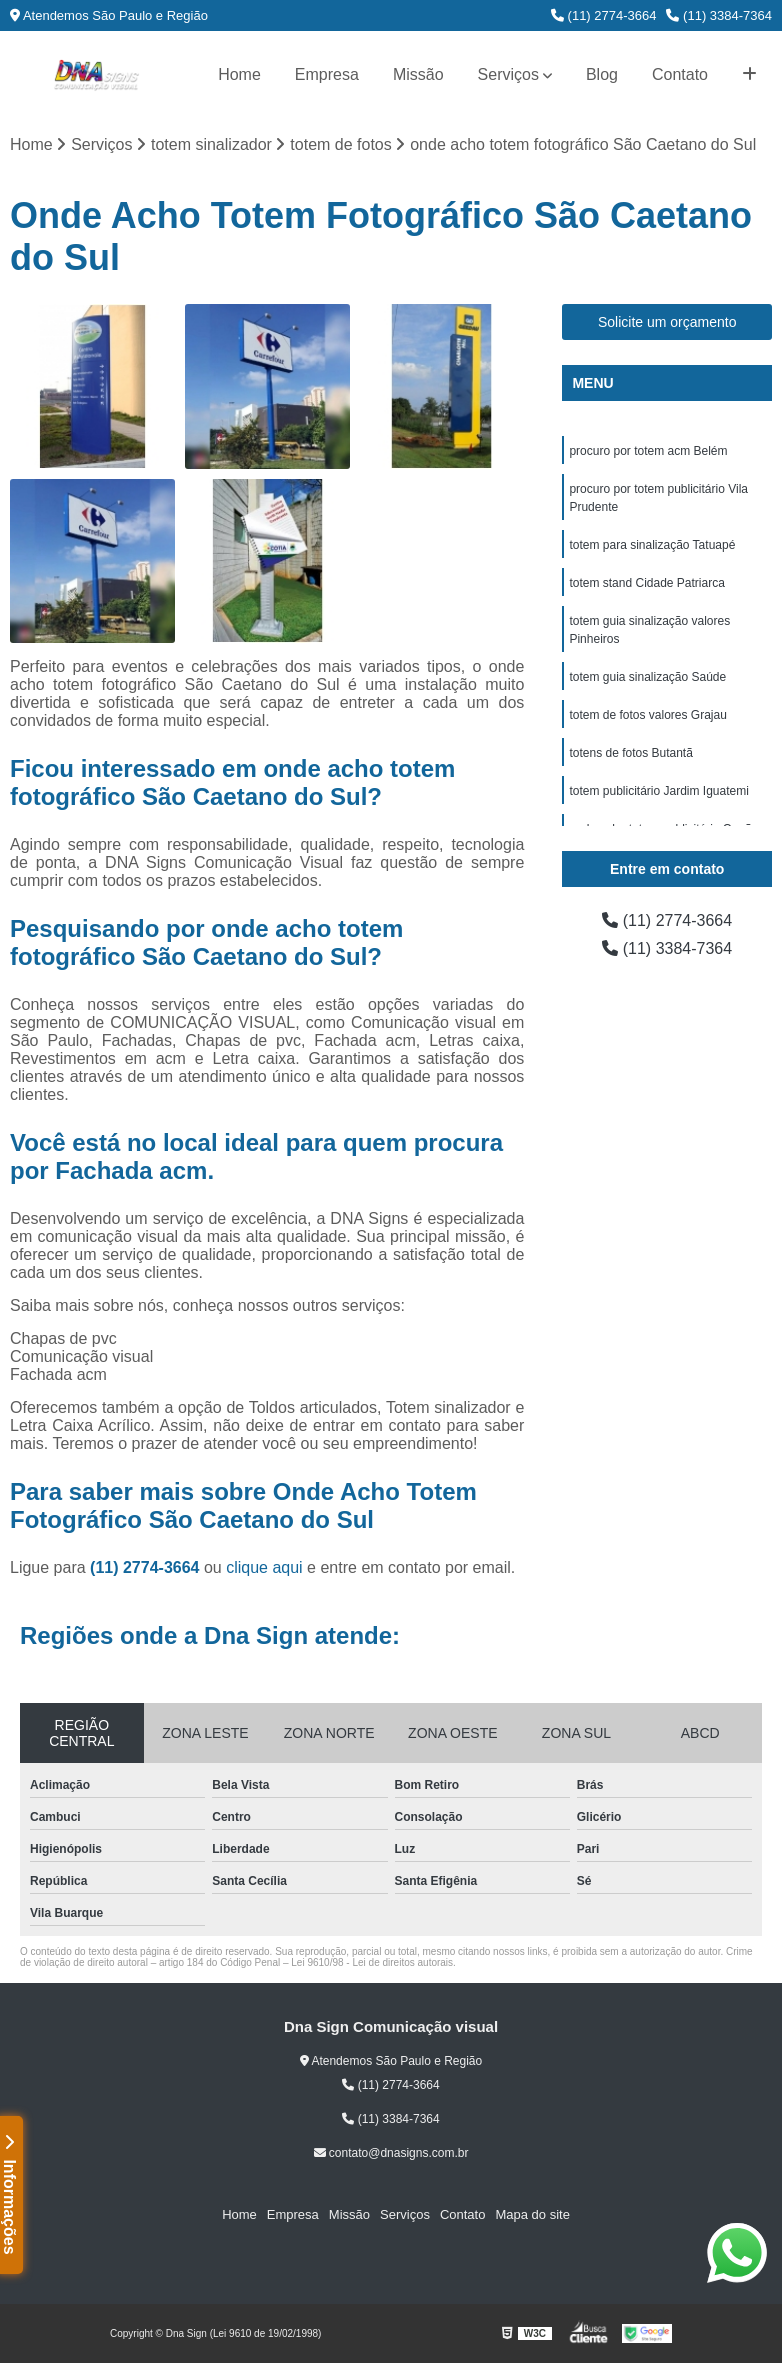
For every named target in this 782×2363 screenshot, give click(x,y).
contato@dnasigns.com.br (391, 2153)
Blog (602, 74)
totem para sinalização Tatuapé (652, 545)
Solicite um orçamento (667, 322)
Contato (680, 74)
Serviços (508, 74)
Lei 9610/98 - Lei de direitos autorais (372, 1962)
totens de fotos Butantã (630, 753)
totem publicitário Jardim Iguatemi (658, 791)
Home (239, 74)
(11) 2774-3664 (604, 15)
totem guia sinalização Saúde (647, 677)
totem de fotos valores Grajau (647, 715)
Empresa (327, 74)
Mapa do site (532, 2214)
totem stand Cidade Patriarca (646, 583)
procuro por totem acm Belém (648, 451)
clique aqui (264, 1567)
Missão (418, 74)
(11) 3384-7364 (719, 15)
